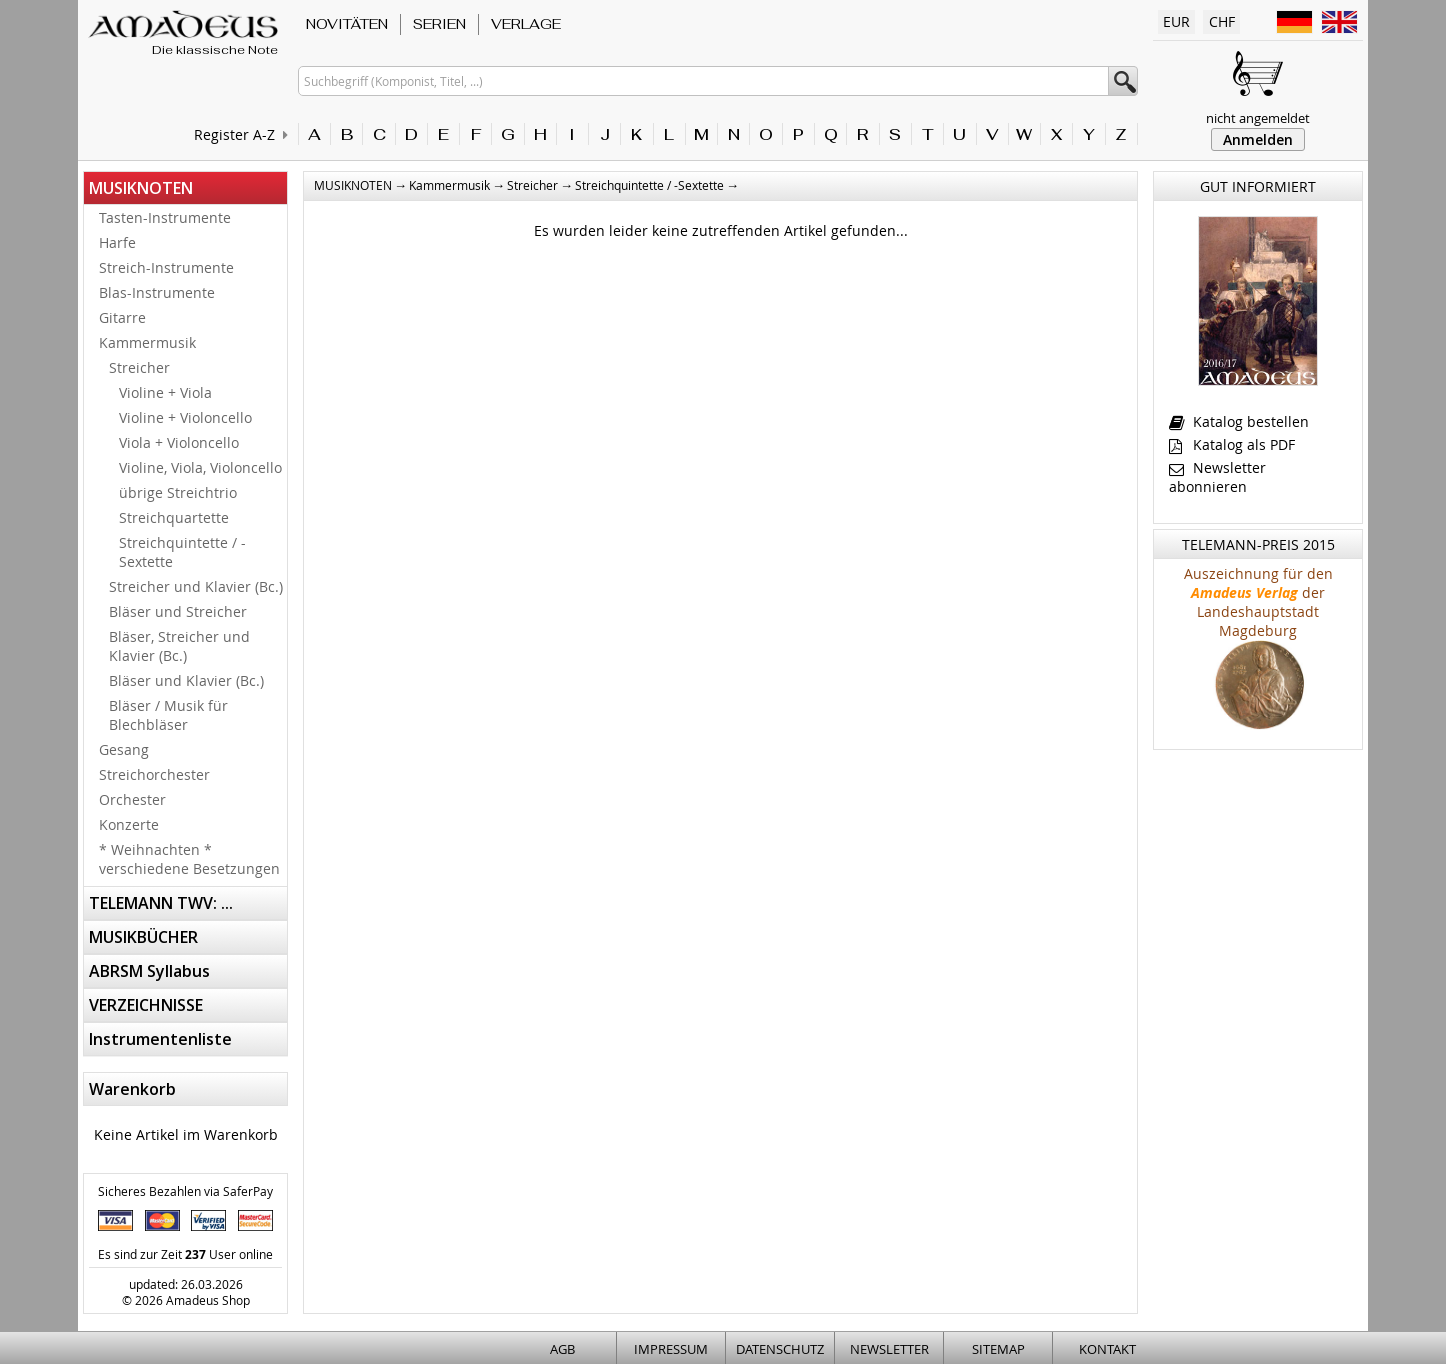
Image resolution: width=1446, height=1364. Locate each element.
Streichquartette (174, 517)
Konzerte (129, 824)
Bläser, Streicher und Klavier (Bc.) (179, 646)
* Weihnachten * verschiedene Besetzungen (189, 859)
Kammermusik (147, 342)
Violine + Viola (165, 392)
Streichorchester (154, 774)
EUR (1176, 21)
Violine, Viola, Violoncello (200, 467)
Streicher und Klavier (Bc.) (196, 586)
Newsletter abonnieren (1217, 477)
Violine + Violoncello (185, 417)
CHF (1222, 21)
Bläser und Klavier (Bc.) (186, 680)
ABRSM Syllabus (149, 971)
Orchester (132, 799)
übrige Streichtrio (178, 492)
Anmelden (1258, 139)
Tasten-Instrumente (165, 217)
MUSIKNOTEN (141, 188)
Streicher (139, 367)
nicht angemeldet (1258, 118)
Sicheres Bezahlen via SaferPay (185, 1191)
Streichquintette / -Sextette (182, 552)
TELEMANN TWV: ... (161, 903)
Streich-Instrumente (166, 267)
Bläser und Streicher (178, 611)
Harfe (117, 242)
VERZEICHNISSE (146, 1005)
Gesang (124, 749)
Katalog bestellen (1239, 421)
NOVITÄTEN (347, 24)
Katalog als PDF (1232, 444)
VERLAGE (526, 24)
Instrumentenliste (160, 1039)
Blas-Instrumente (157, 292)
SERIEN (439, 24)
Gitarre (122, 317)
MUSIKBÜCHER (143, 937)
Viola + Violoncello (179, 442)
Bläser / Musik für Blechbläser (168, 715)
